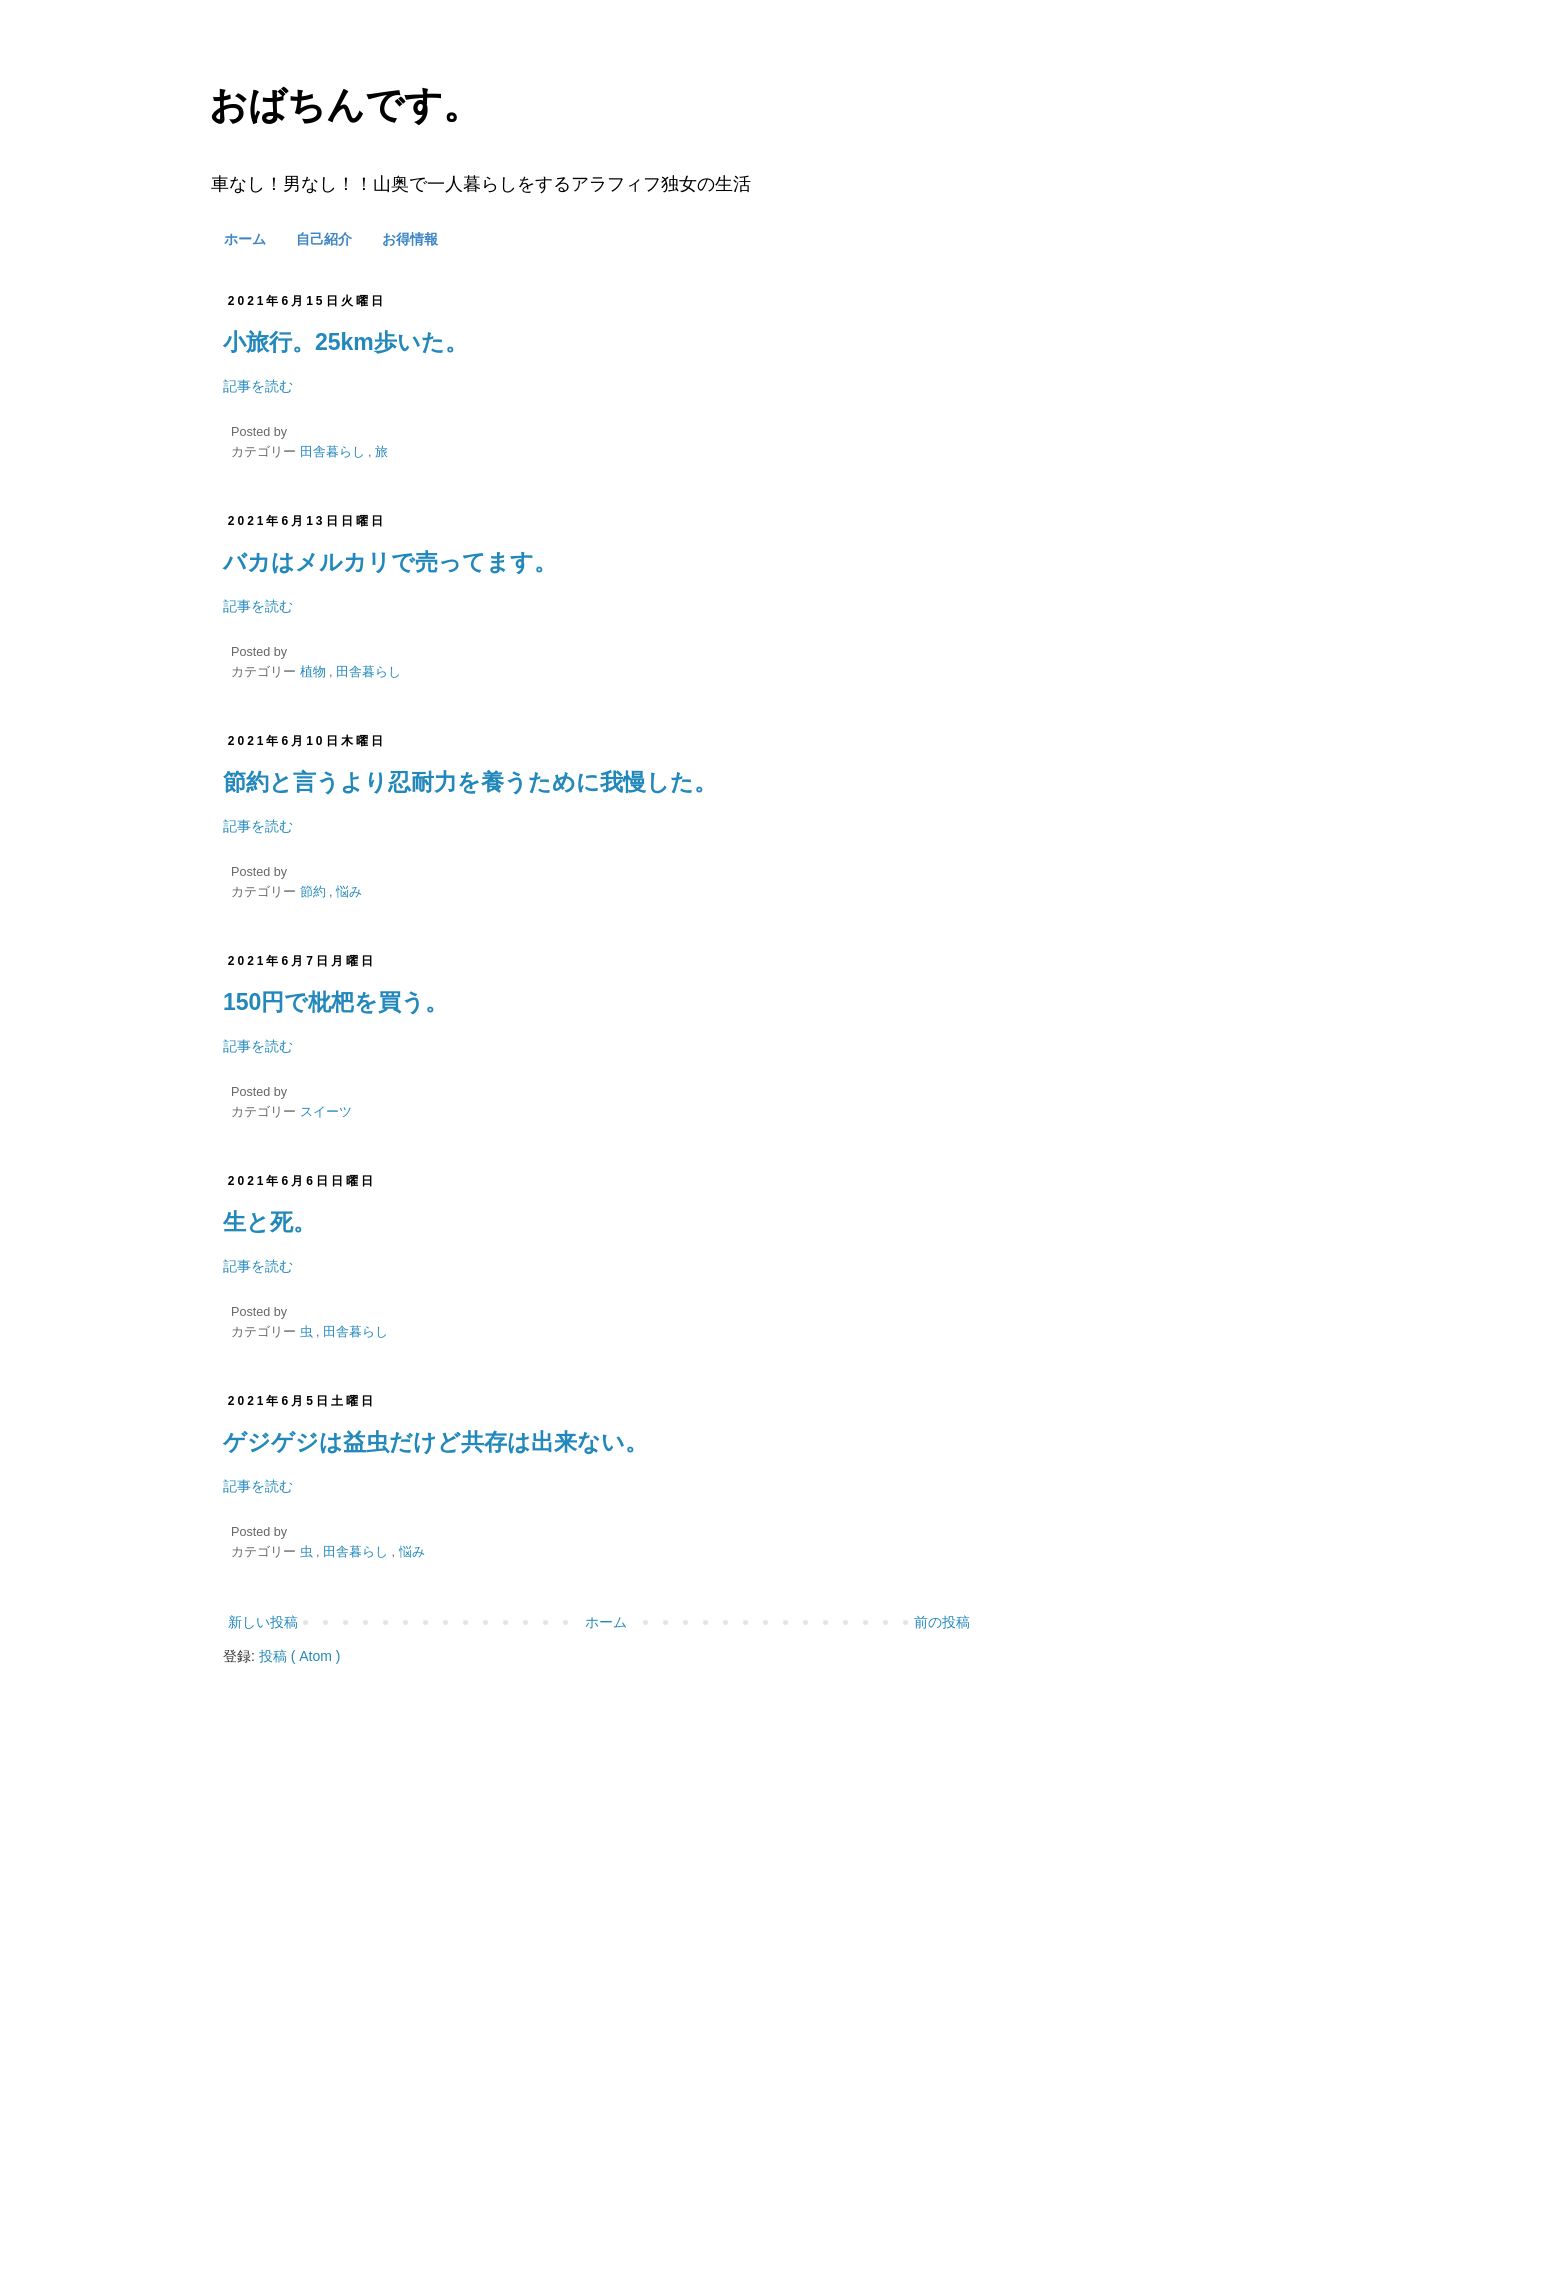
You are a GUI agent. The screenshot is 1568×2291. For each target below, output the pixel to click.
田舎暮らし (334, 452)
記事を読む (258, 386)
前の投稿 (942, 1622)
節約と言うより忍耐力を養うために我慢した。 (470, 782)
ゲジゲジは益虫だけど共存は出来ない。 (435, 1442)
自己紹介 (324, 239)
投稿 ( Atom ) (300, 1656)
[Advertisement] (599, 1921)
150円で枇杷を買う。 (335, 1002)
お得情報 (410, 239)
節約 (315, 892)
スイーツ (326, 1112)
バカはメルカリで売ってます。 (390, 562)
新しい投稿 (263, 1622)
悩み (349, 892)
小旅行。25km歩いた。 (345, 342)
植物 (315, 672)
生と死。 (269, 1222)
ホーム (245, 239)
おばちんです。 (345, 105)
